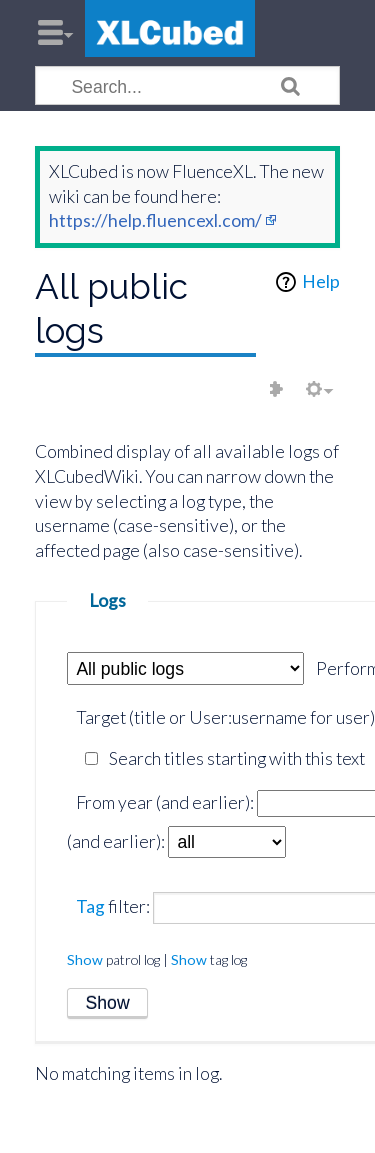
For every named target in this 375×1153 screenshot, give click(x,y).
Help (321, 281)
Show (85, 959)
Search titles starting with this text (237, 758)
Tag (90, 906)
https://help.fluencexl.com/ (155, 220)
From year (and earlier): (165, 802)
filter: (113, 906)
